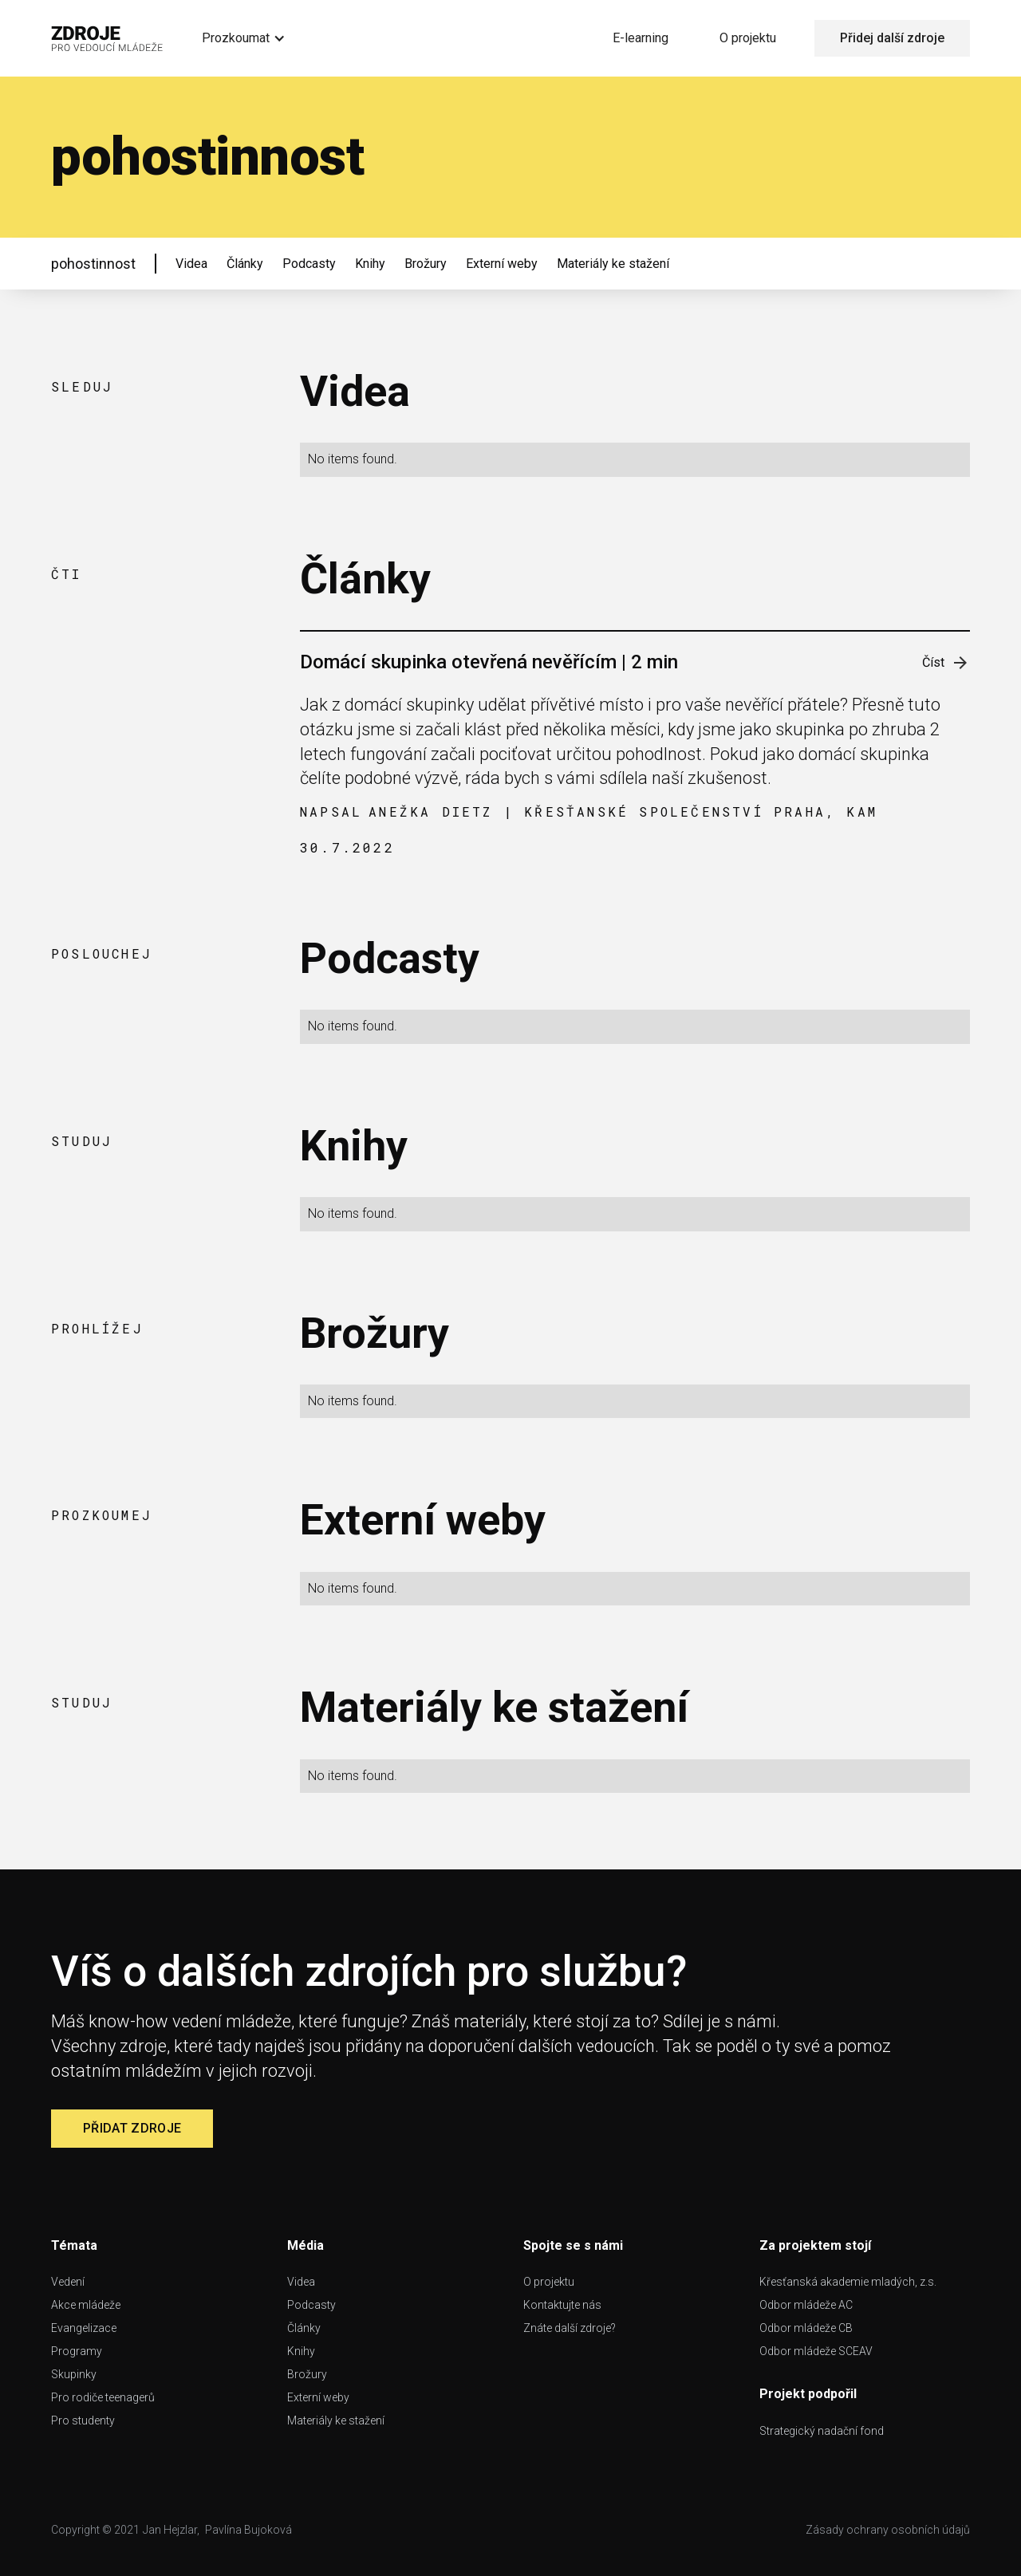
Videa (191, 263)
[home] (107, 38)
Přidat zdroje (132, 2128)
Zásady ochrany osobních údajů (888, 2529)
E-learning (640, 37)
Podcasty (309, 263)
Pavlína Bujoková (248, 2529)
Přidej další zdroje (892, 37)
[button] (243, 38)
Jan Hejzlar (170, 2529)
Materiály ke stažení (613, 263)
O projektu (747, 37)
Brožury (425, 263)
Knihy (370, 263)
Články (245, 263)
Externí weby (502, 263)
